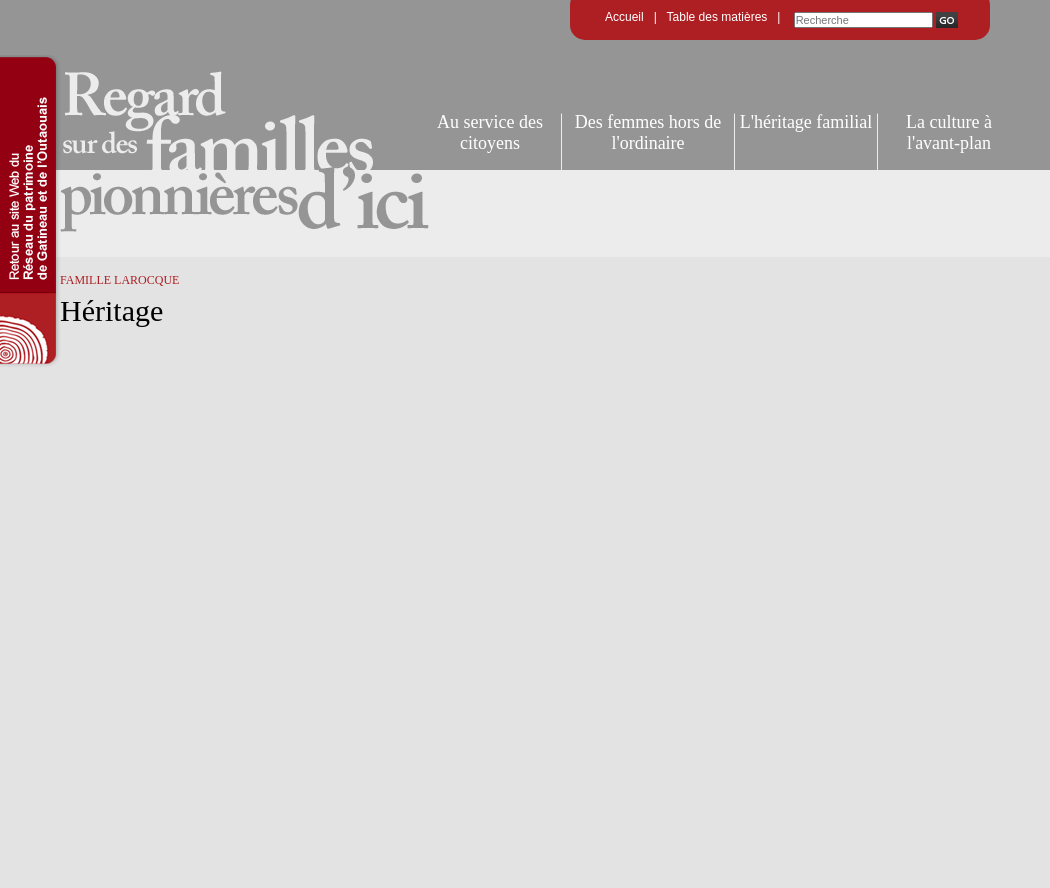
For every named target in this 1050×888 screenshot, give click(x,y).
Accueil (624, 17)
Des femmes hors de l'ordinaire (648, 132)
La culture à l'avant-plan (949, 132)
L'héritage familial (806, 122)
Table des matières (717, 17)
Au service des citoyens (490, 132)
